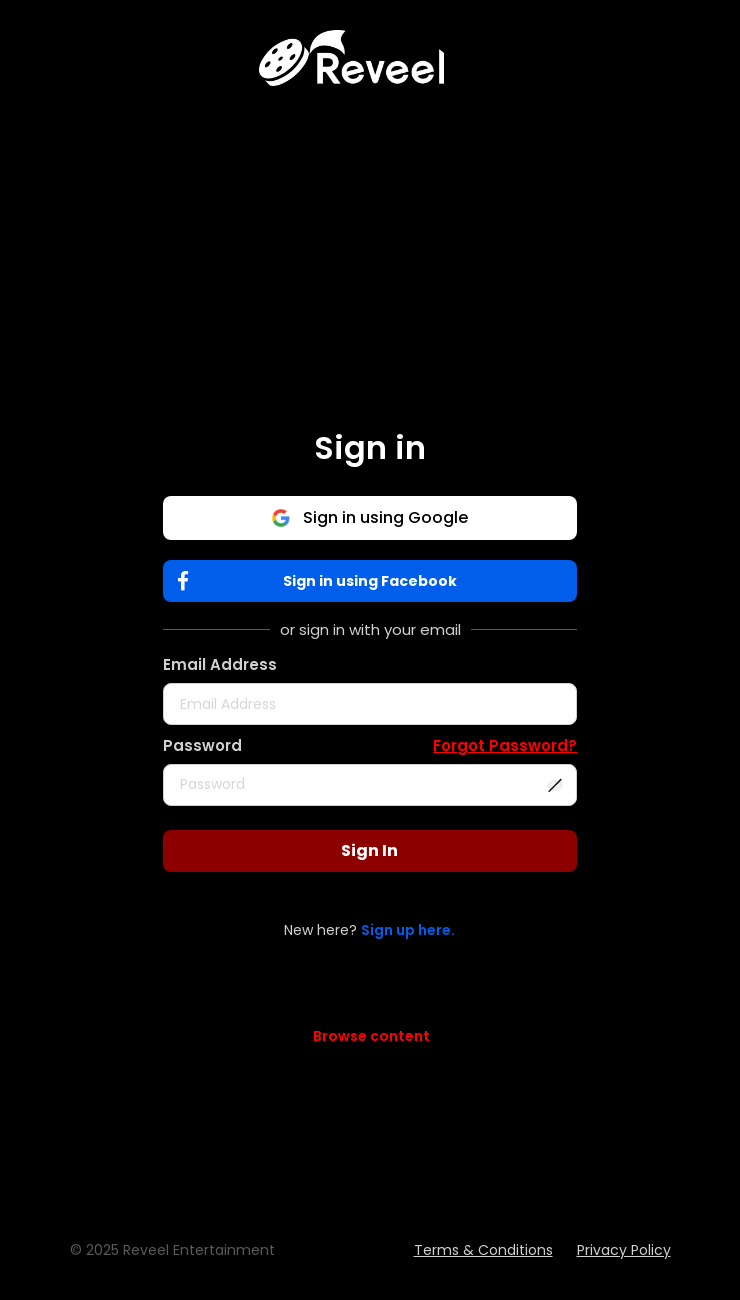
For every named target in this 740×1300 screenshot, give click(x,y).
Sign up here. (408, 930)
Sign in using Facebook (322, 581)
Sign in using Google (369, 517)
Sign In (369, 850)
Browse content (371, 1036)
